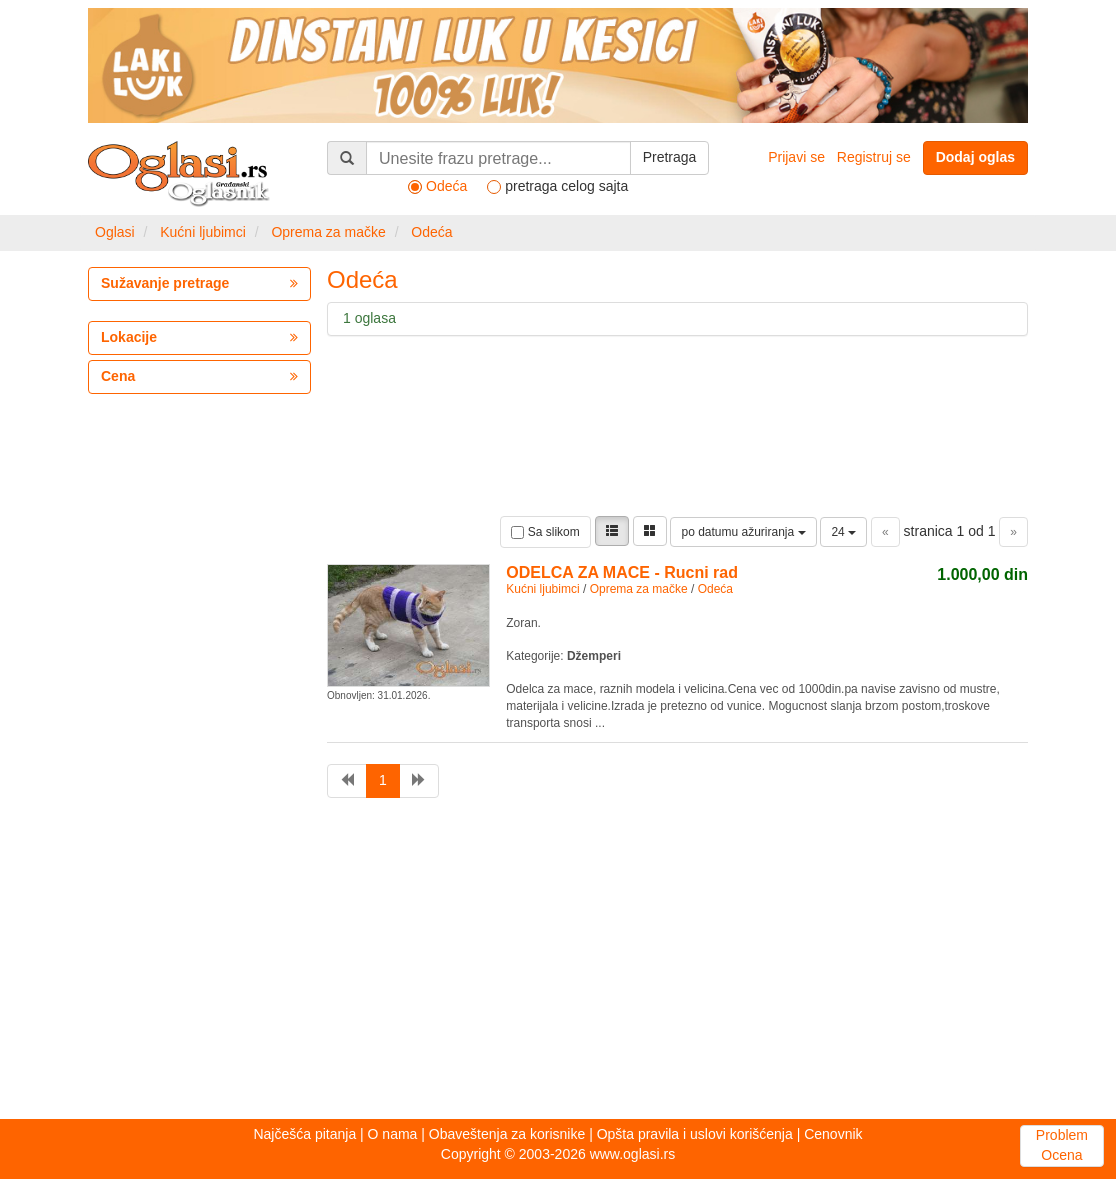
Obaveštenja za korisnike (507, 1134)
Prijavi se (796, 157)
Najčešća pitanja (304, 1134)
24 (843, 532)
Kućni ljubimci (203, 232)
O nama (393, 1134)
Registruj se (874, 157)
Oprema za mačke (328, 232)
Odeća (431, 232)
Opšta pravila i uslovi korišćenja (695, 1134)
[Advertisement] (558, 964)
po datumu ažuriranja (743, 532)
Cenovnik (833, 1134)
